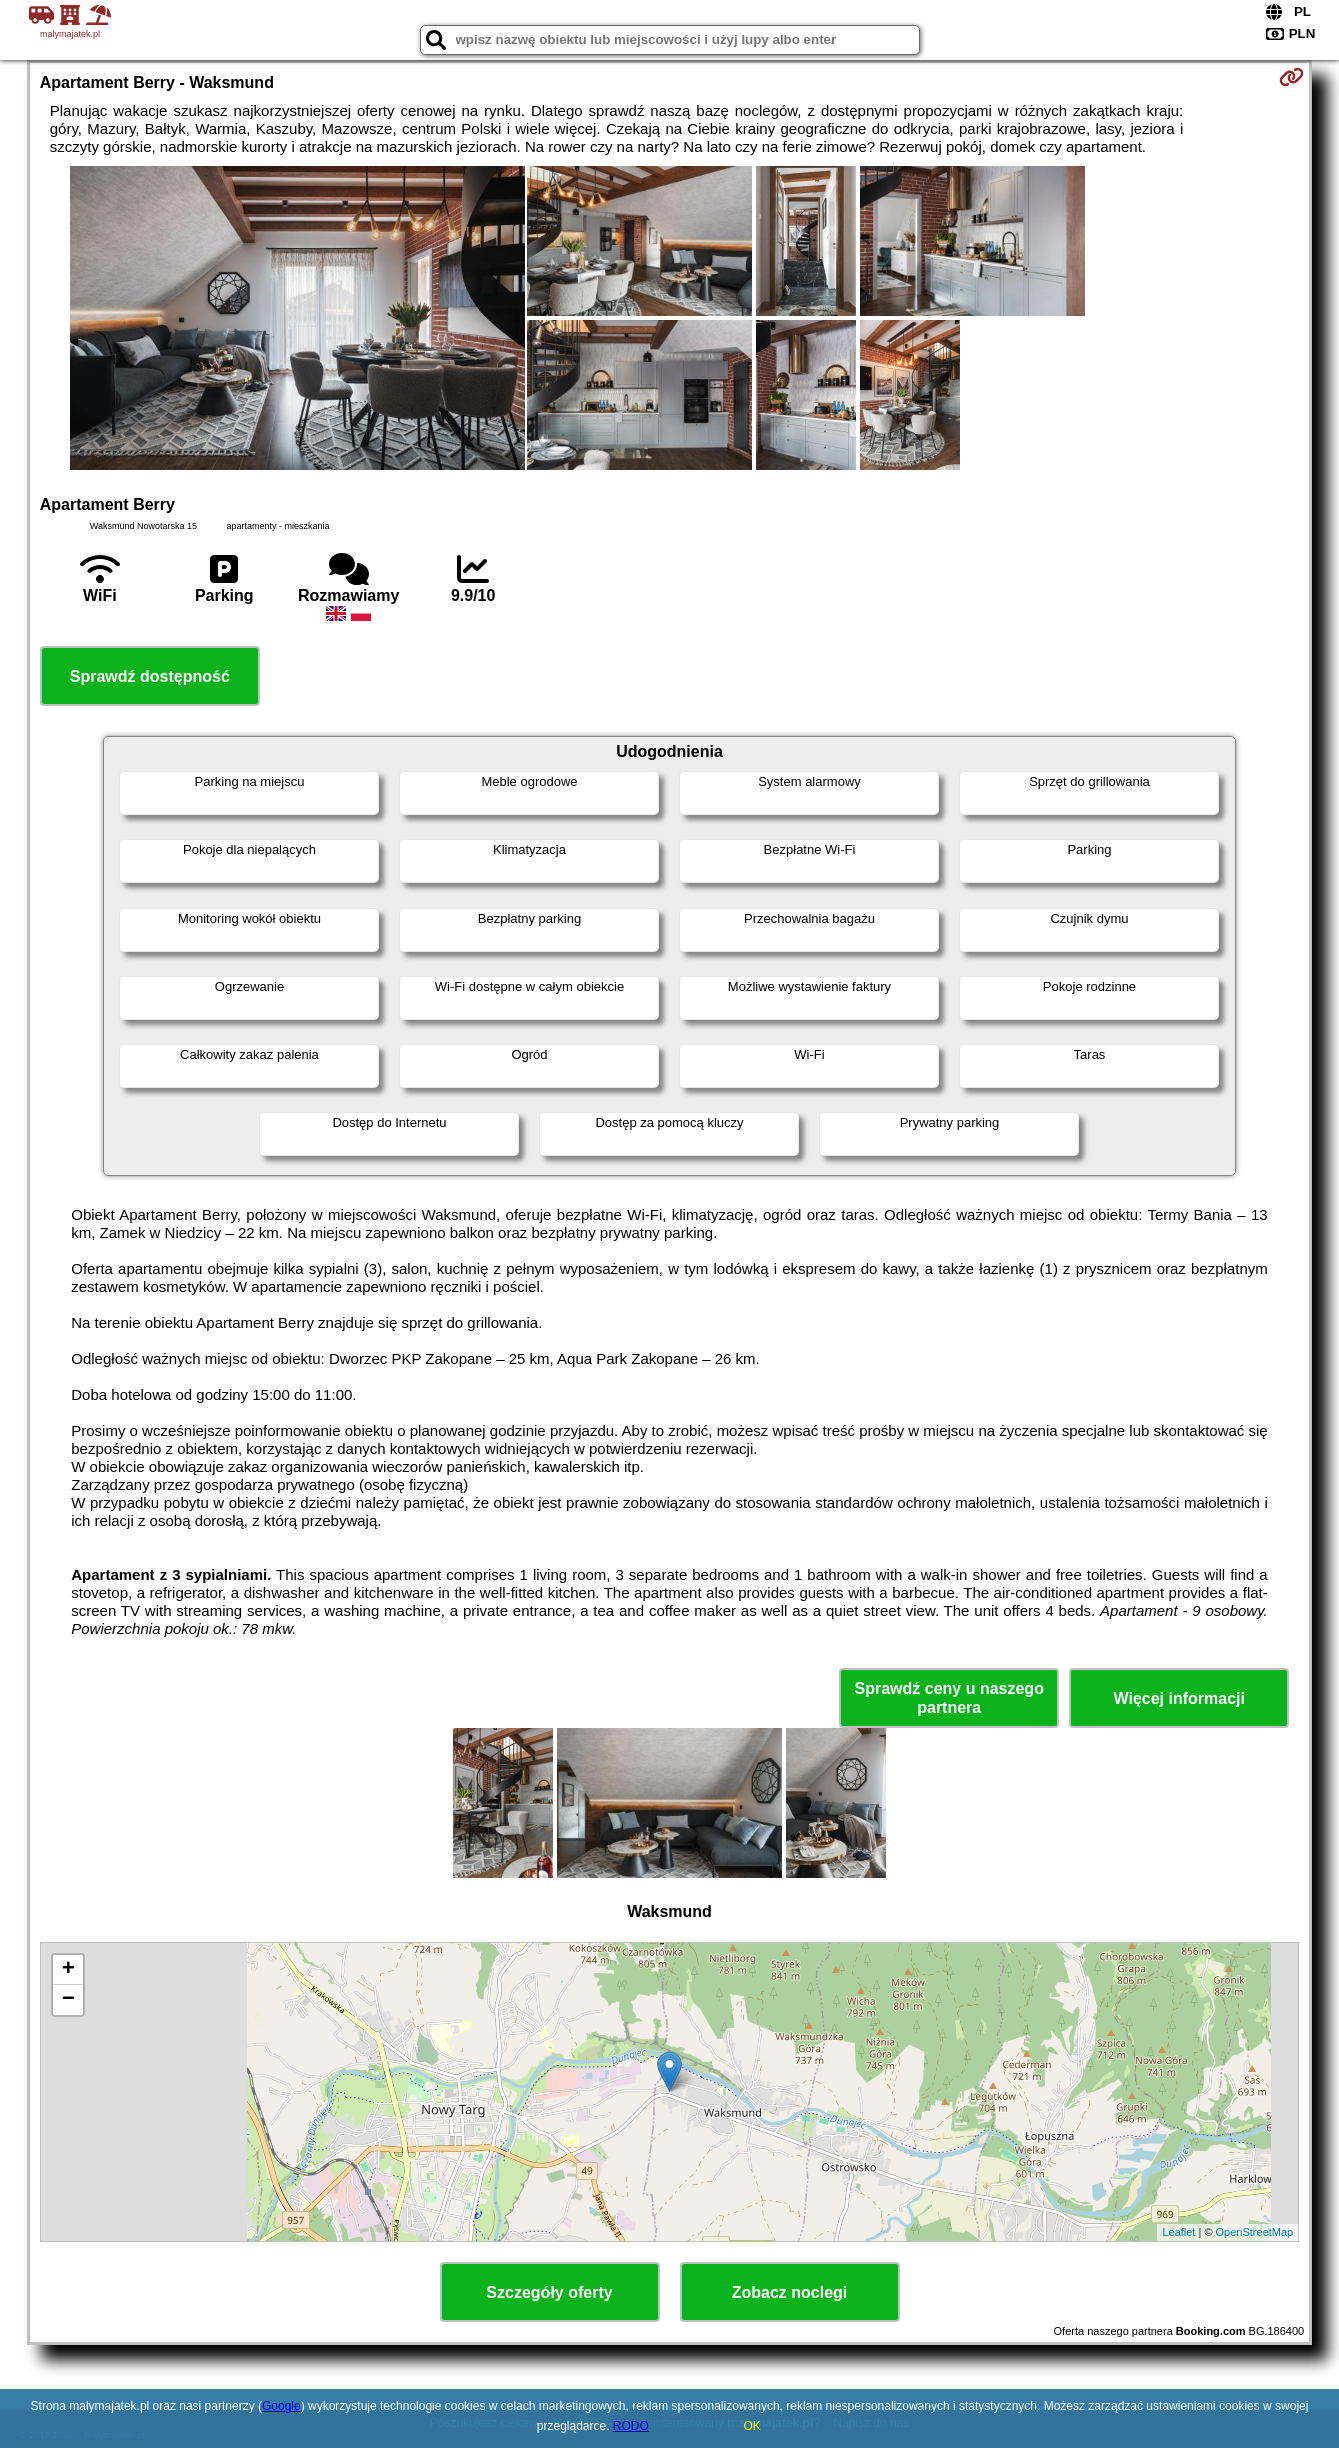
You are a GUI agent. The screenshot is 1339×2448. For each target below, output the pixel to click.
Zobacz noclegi (790, 2292)
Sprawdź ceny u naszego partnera (949, 1698)
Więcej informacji (1178, 1698)
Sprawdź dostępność (150, 676)
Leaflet (1178, 2232)
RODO (631, 2426)
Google (281, 2406)
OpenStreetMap (1255, 2232)
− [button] (68, 2000)
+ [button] (68, 1970)
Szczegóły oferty (549, 2292)
